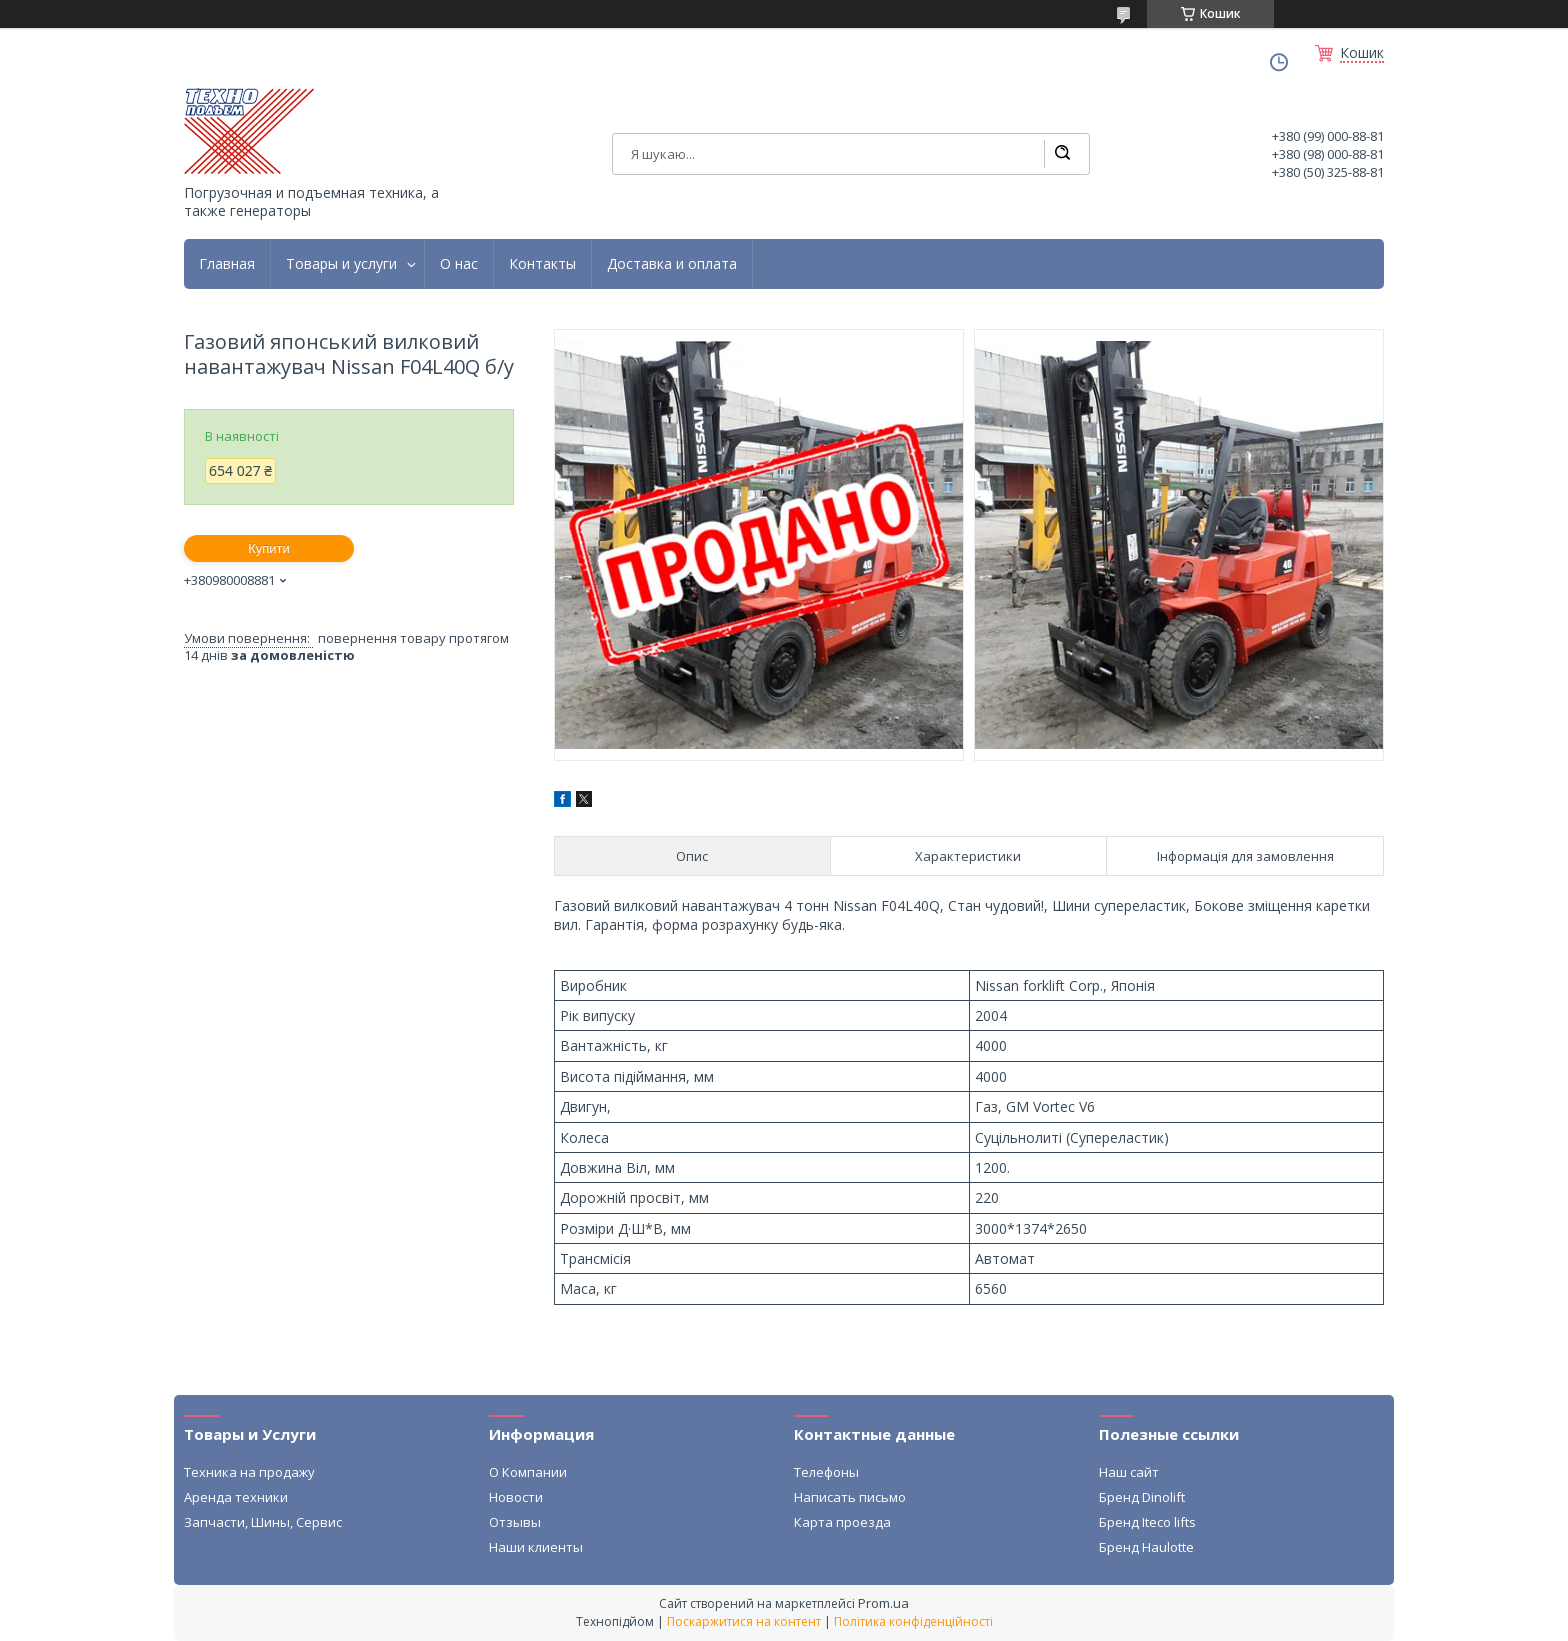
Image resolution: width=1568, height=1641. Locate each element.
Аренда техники (236, 1497)
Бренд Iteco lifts (1147, 1522)
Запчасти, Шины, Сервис (263, 1522)
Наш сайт (1129, 1472)
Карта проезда (842, 1522)
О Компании (528, 1472)
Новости (516, 1497)
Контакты (542, 264)
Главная (227, 264)
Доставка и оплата (672, 264)
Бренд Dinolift (1142, 1497)
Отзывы (515, 1522)
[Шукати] (1062, 154)
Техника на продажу (249, 1472)
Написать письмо (850, 1497)
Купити (269, 548)
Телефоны (826, 1472)
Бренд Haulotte (1146, 1547)
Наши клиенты (536, 1547)
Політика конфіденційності (913, 1621)
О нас (459, 264)
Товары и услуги (341, 264)
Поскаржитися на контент (744, 1621)
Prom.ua (883, 1603)
